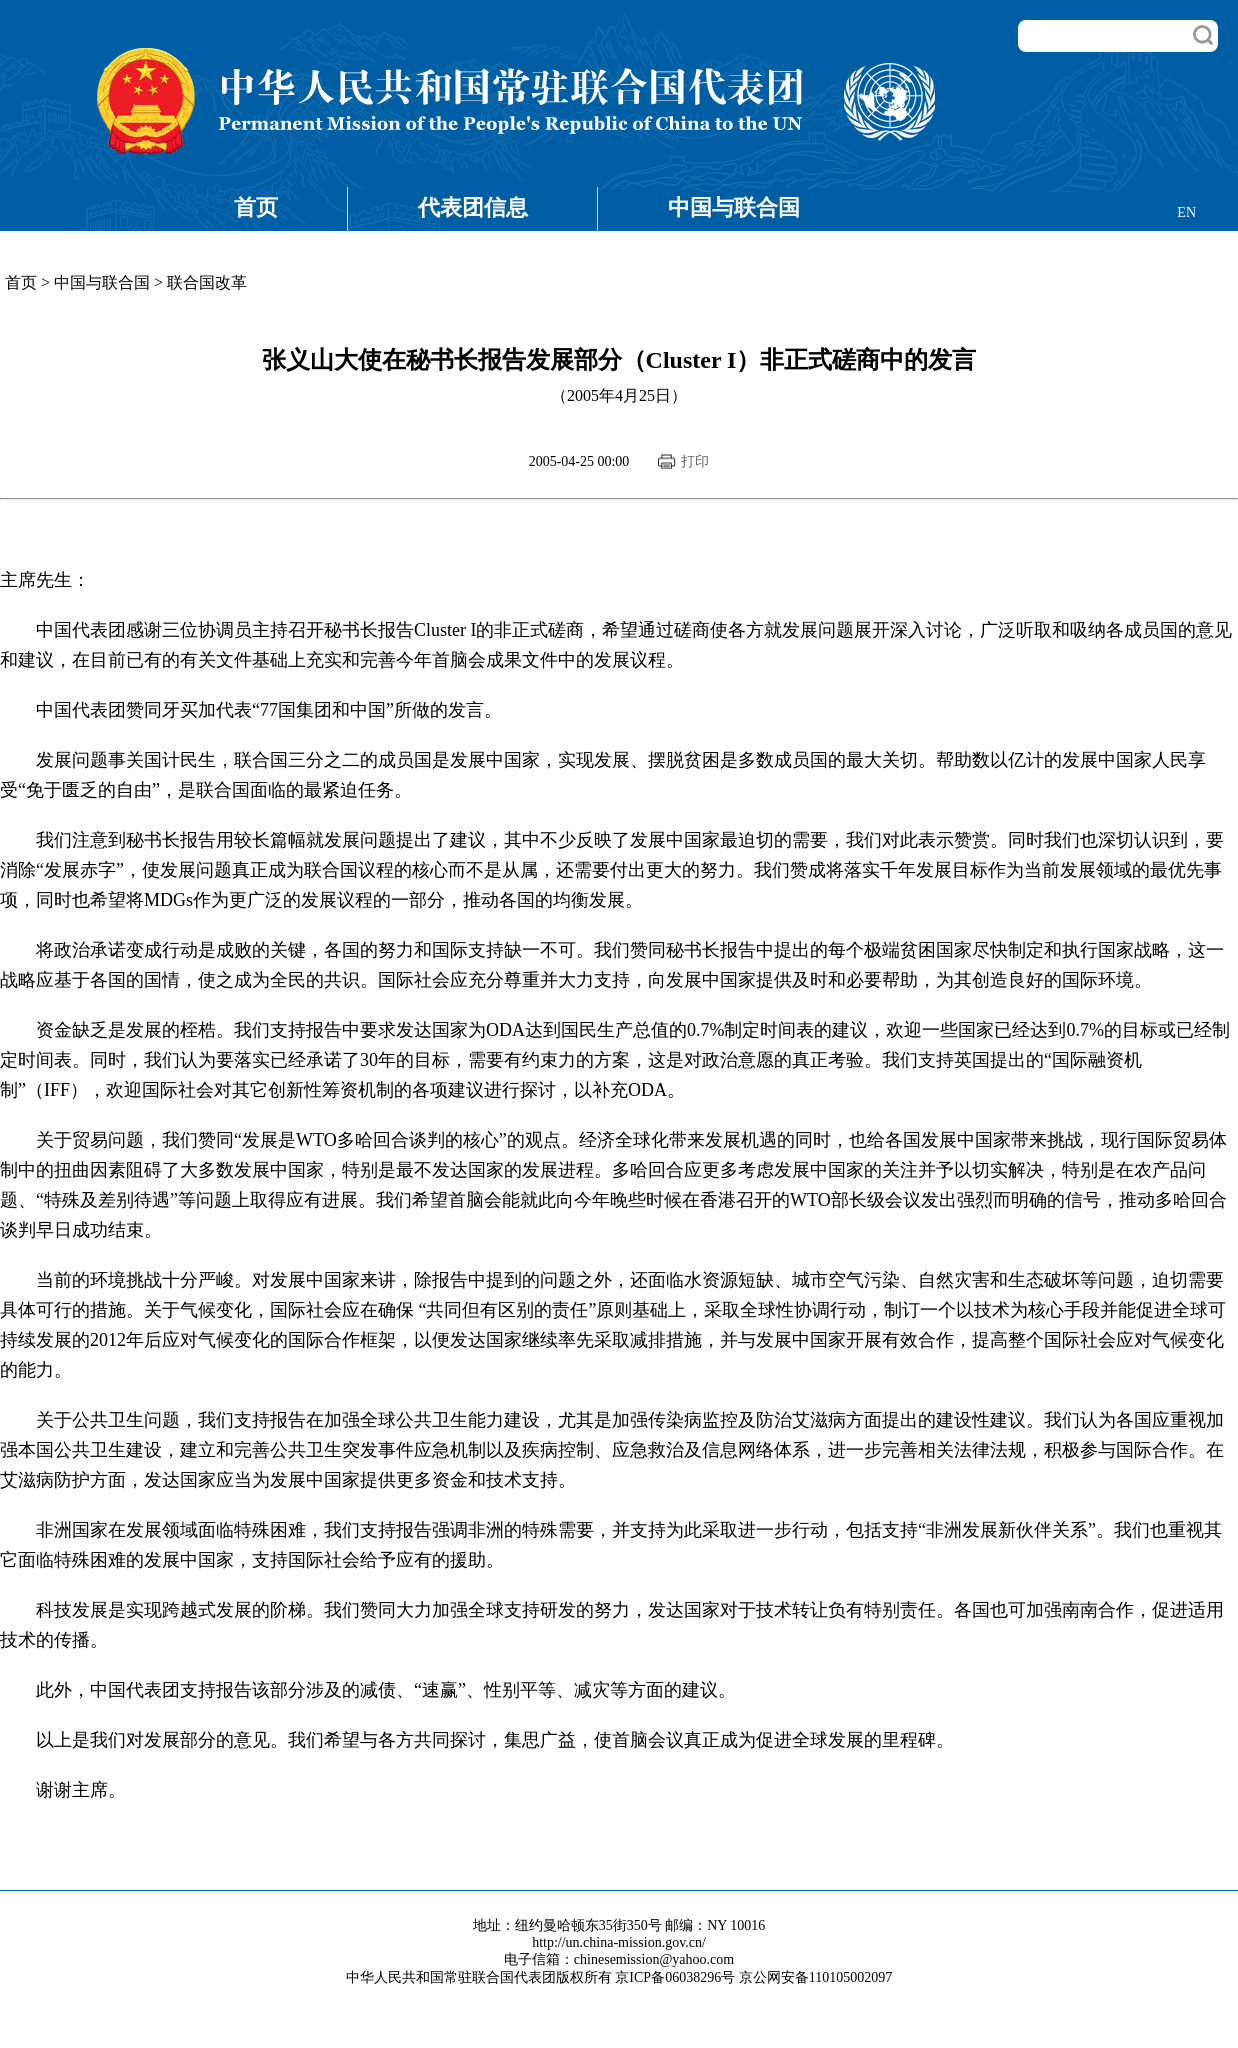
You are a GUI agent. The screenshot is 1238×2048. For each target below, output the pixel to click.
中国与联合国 (734, 207)
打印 (695, 461)
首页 (256, 207)
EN (1186, 212)
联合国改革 (207, 282)
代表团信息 (473, 207)
